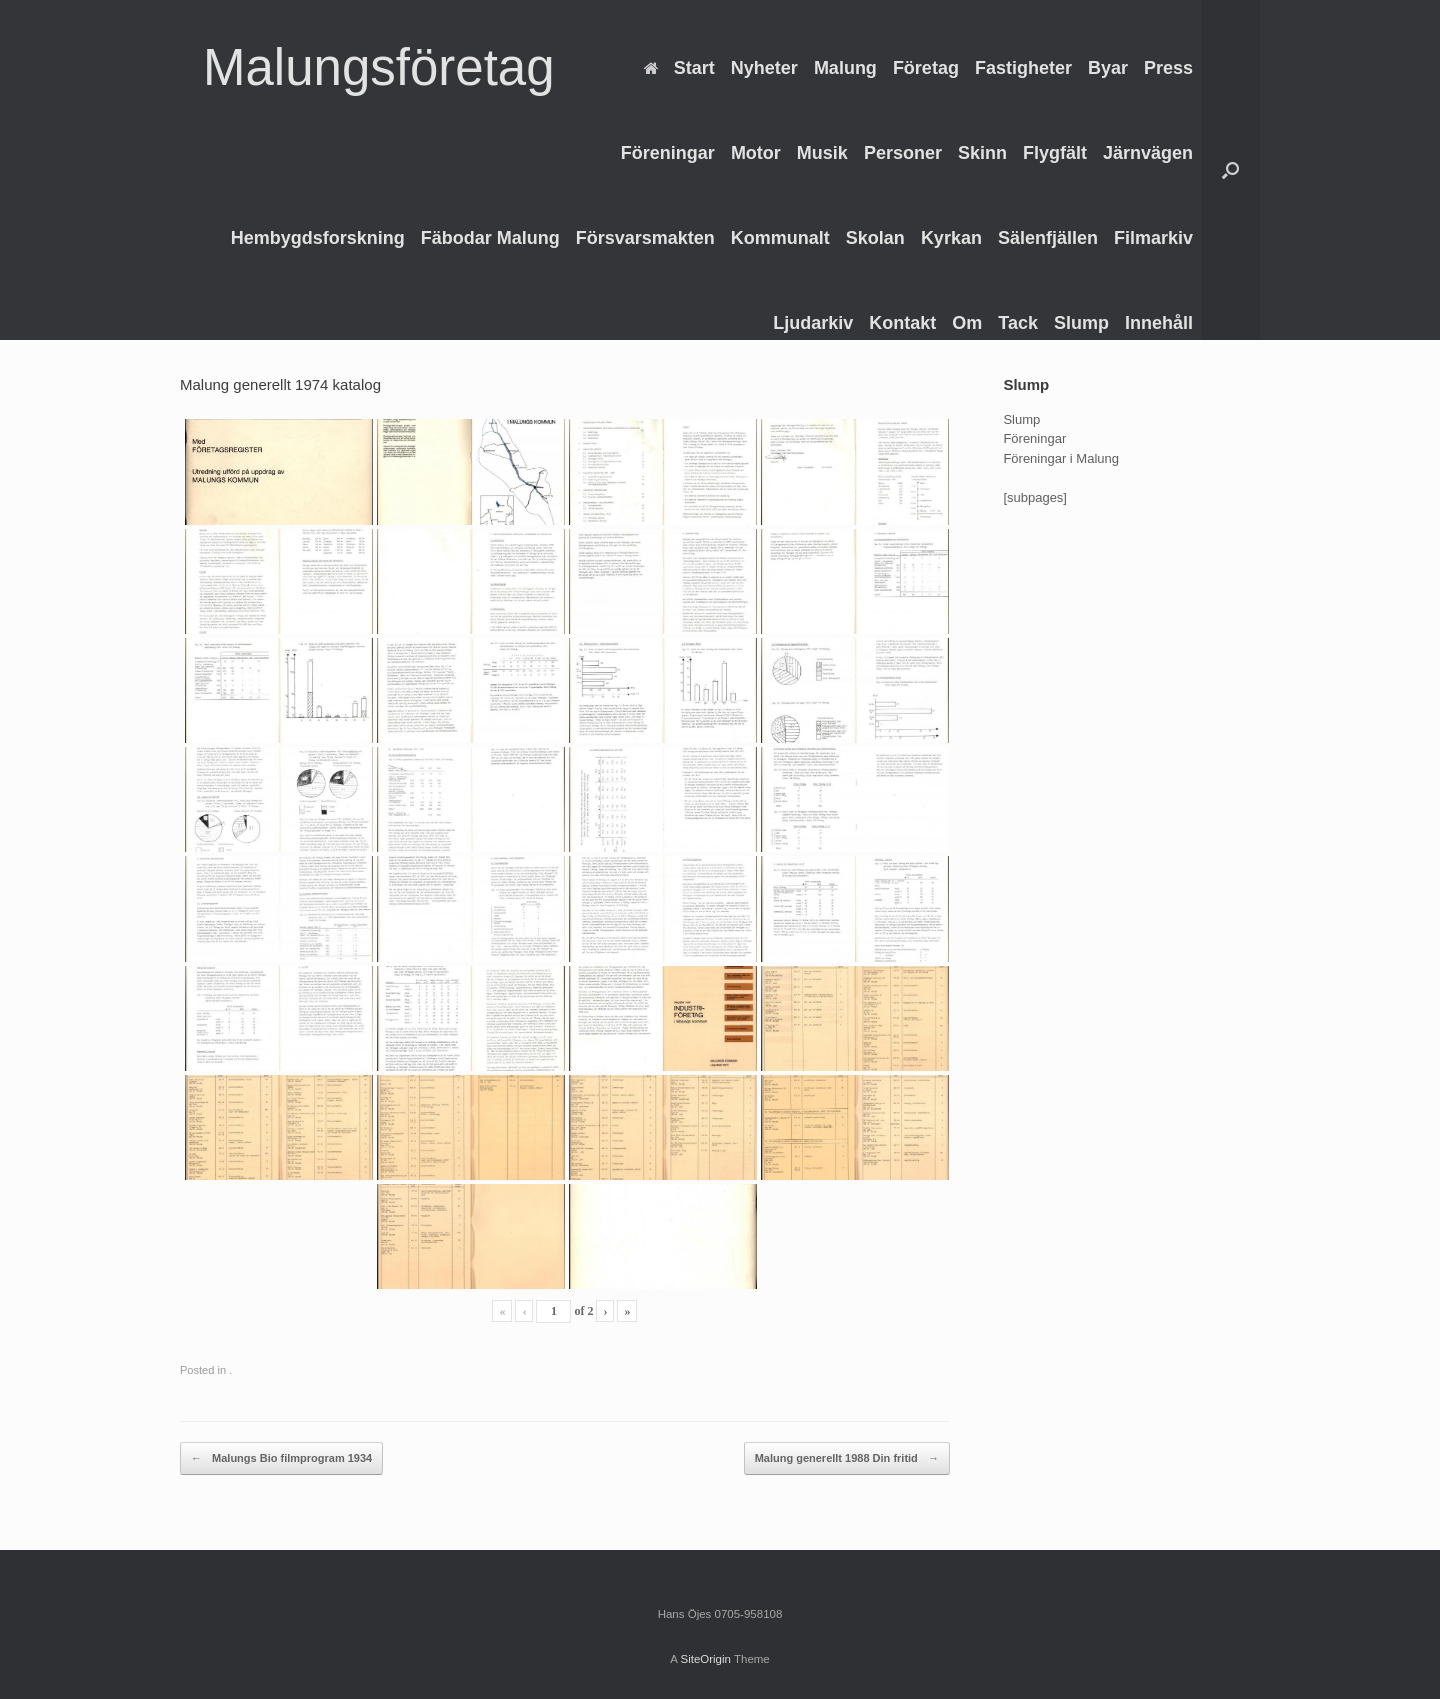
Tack (1018, 323)
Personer (903, 153)
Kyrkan (951, 238)
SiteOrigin (705, 1659)
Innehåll (1159, 323)
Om (967, 323)
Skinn (982, 153)
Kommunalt (780, 238)
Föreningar (668, 153)
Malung (845, 68)
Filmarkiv (1153, 238)
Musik (822, 153)
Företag (926, 68)
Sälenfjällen (1048, 238)
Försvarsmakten (645, 238)
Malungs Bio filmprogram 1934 (281, 1459)
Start (679, 68)
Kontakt (902, 323)
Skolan (875, 238)
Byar (1108, 68)
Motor (756, 153)
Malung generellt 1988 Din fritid (847, 1459)
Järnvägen (1148, 153)
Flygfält (1055, 153)
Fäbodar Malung (490, 238)
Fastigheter (1023, 68)
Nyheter (764, 68)
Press (1168, 68)
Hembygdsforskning (318, 238)
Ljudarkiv (813, 323)
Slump (1081, 323)
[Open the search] (1230, 170)
